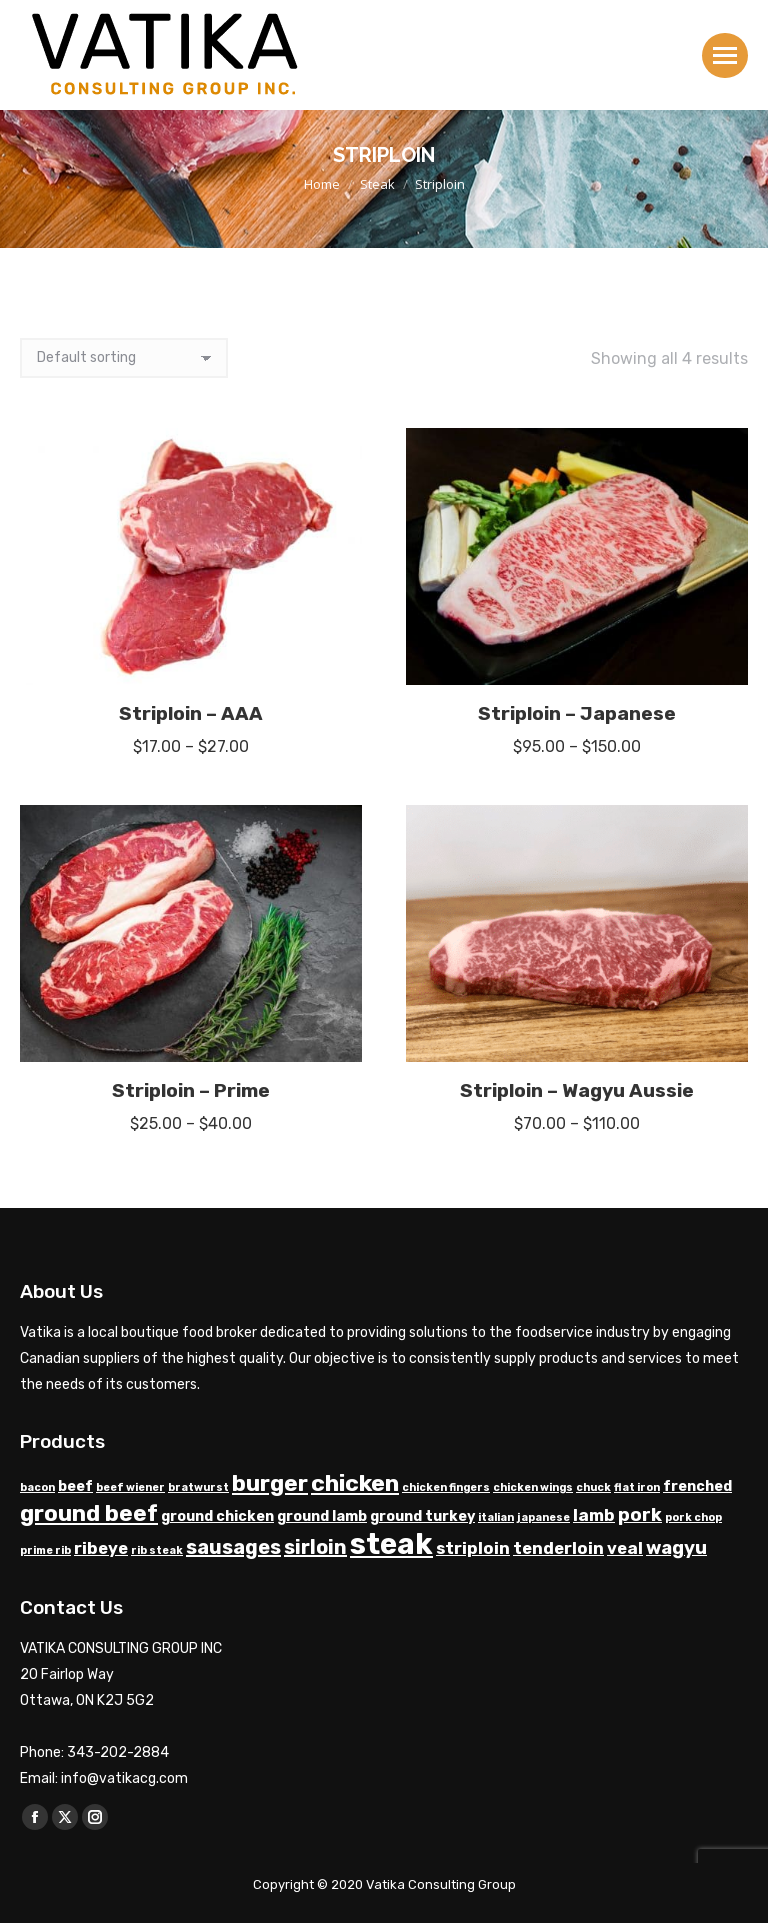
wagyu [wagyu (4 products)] (676, 1548)
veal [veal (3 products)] (625, 1548)
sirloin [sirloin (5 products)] (315, 1547)
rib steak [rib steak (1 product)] (157, 1550)
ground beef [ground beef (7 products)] (89, 1513)
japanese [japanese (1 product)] (543, 1517)
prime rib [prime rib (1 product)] (45, 1550)
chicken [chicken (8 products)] (355, 1483)
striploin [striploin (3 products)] (473, 1548)
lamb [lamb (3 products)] (594, 1515)
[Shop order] (124, 358)
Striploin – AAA (191, 713)
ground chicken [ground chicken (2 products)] (217, 1516)
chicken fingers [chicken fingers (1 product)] (446, 1487)
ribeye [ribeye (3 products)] (101, 1548)
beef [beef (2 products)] (75, 1486)
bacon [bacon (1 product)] (37, 1487)
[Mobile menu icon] (725, 55)
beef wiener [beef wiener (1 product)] (130, 1487)
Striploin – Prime (191, 1090)
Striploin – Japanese (577, 713)
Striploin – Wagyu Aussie (577, 1090)
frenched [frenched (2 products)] (697, 1486)
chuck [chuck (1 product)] (593, 1487)
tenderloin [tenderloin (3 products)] (558, 1548)
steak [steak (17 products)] (391, 1544)
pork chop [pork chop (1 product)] (693, 1517)
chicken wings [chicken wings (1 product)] (533, 1487)
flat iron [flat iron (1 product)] (637, 1487)
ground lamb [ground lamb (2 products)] (322, 1516)
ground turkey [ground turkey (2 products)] (422, 1516)
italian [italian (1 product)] (496, 1517)
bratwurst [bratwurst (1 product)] (198, 1487)
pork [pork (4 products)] (640, 1515)
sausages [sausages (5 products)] (233, 1547)
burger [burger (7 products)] (270, 1483)
